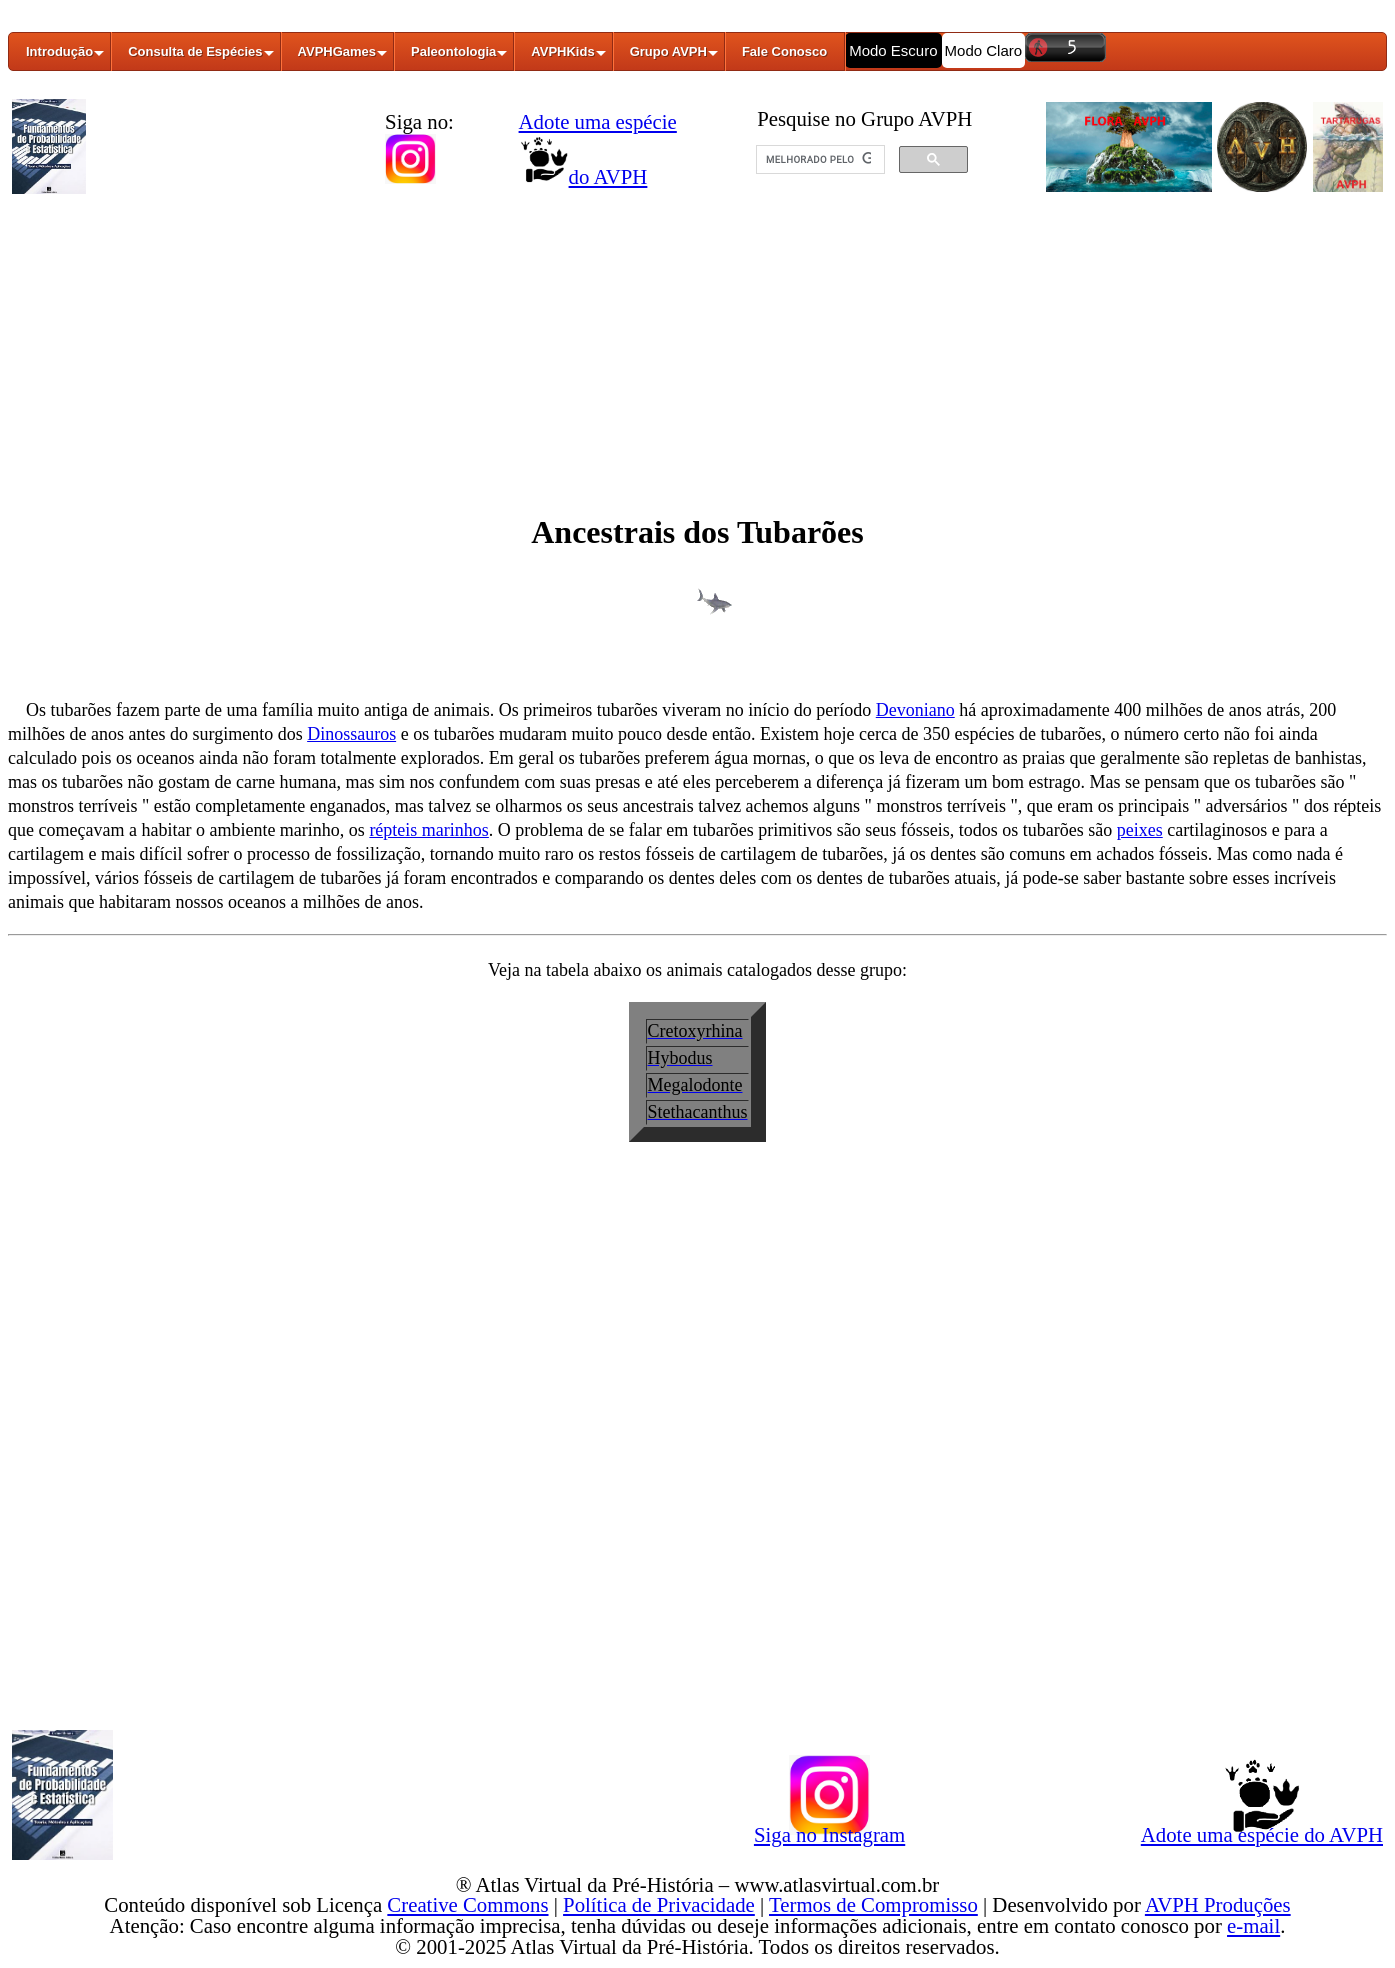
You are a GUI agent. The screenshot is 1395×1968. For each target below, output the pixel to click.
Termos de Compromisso (873, 1904)
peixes (1140, 830)
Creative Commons (467, 1904)
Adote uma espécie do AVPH (1262, 1831)
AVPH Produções (1218, 1904)
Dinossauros (351, 734)
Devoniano (915, 710)
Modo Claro (984, 50)
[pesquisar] (818, 160)
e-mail (1253, 1925)
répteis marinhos (428, 830)
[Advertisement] (698, 353)
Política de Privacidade (659, 1904)
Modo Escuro (893, 50)
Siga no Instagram (829, 1831)
